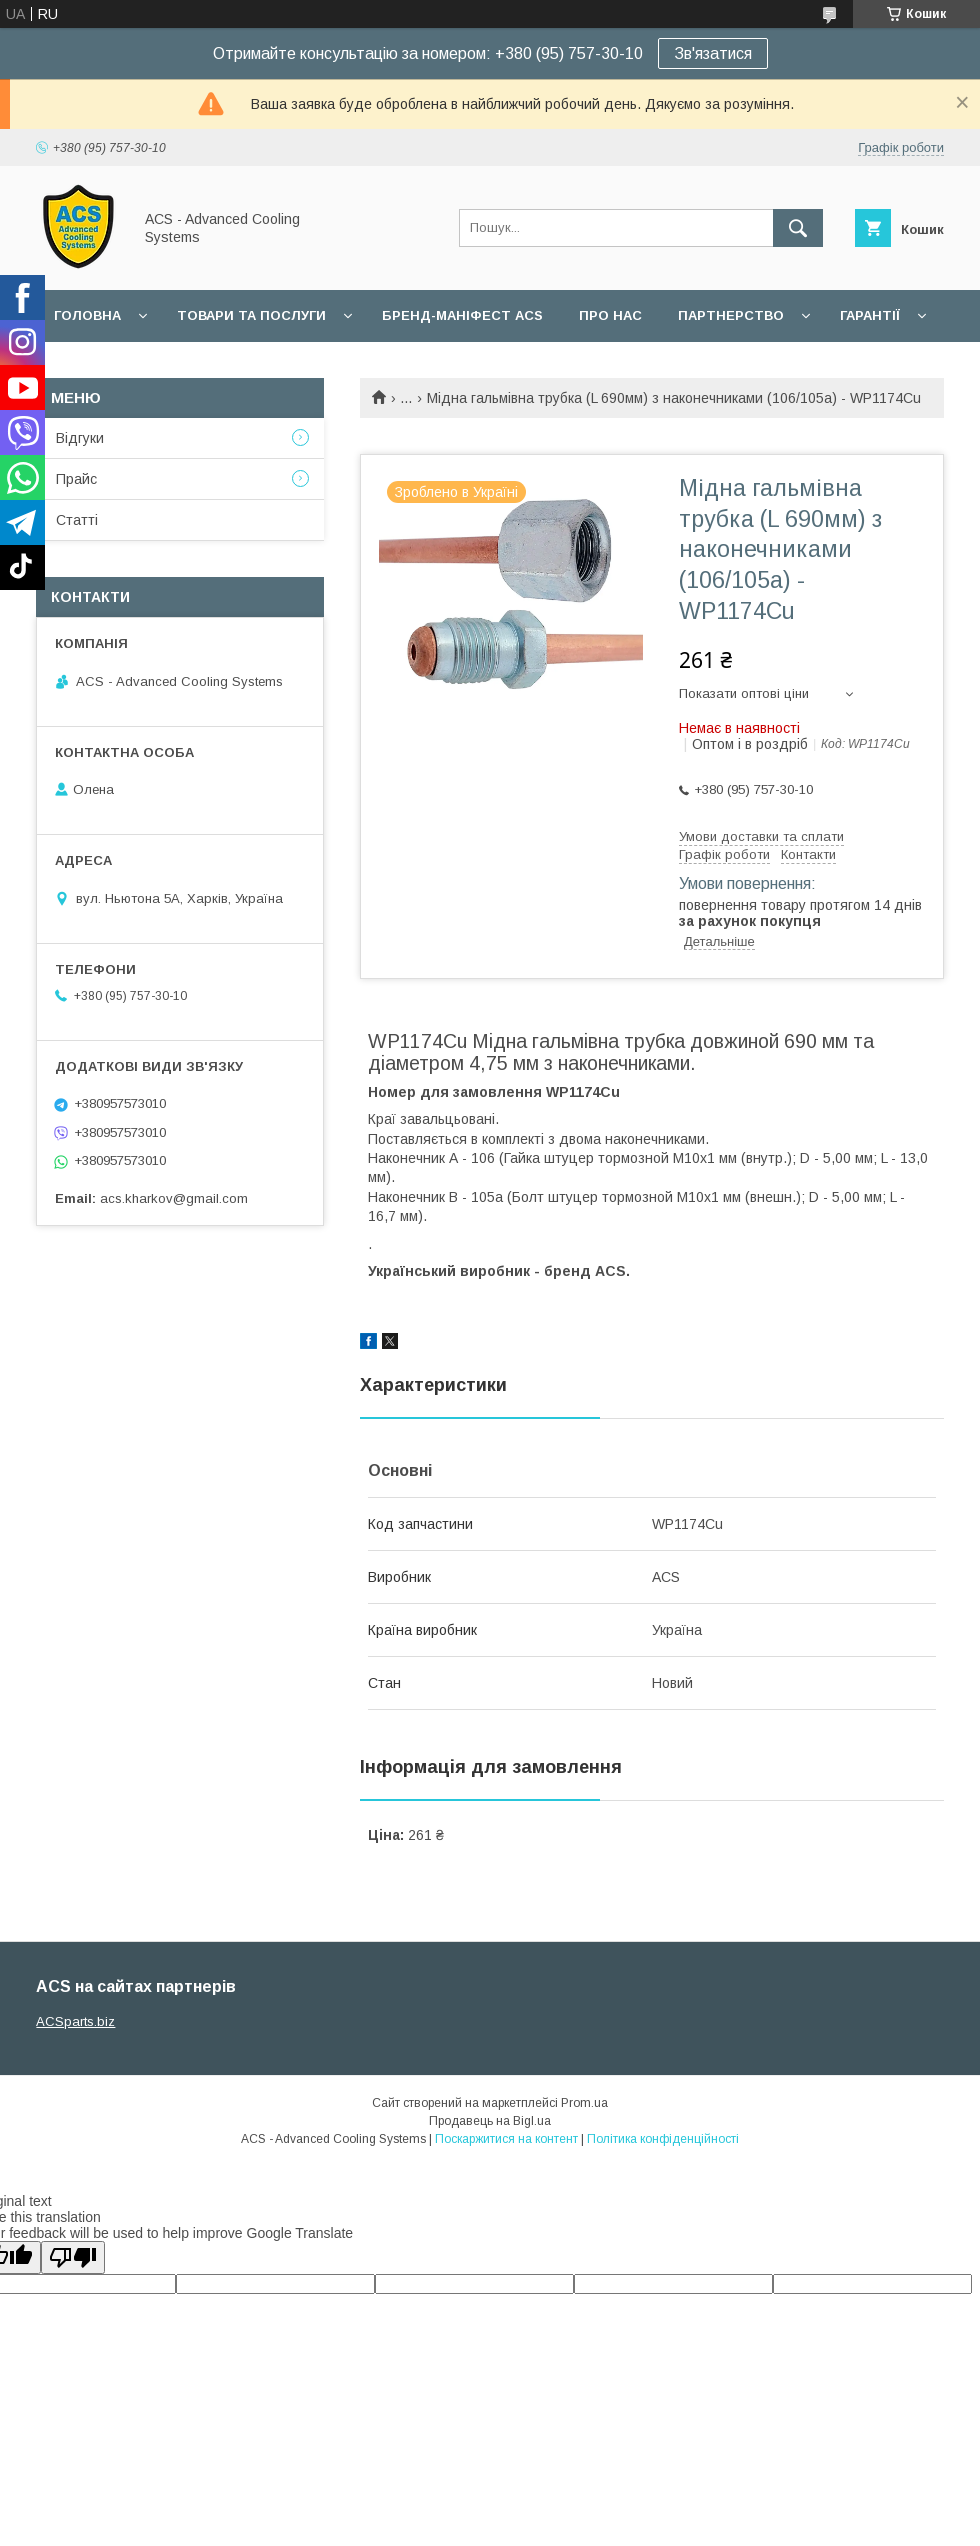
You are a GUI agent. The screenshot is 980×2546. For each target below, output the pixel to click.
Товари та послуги (251, 315)
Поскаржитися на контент (506, 2139)
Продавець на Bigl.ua (490, 2121)
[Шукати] (798, 228)
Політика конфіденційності (663, 2139)
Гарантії (870, 315)
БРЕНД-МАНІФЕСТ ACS (462, 315)
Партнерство (731, 315)
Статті (77, 520)
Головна (87, 315)
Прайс (76, 479)
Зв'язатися (713, 53)
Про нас (610, 315)
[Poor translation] (73, 2257)
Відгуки (80, 438)
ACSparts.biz (75, 2021)
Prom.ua (584, 2103)
